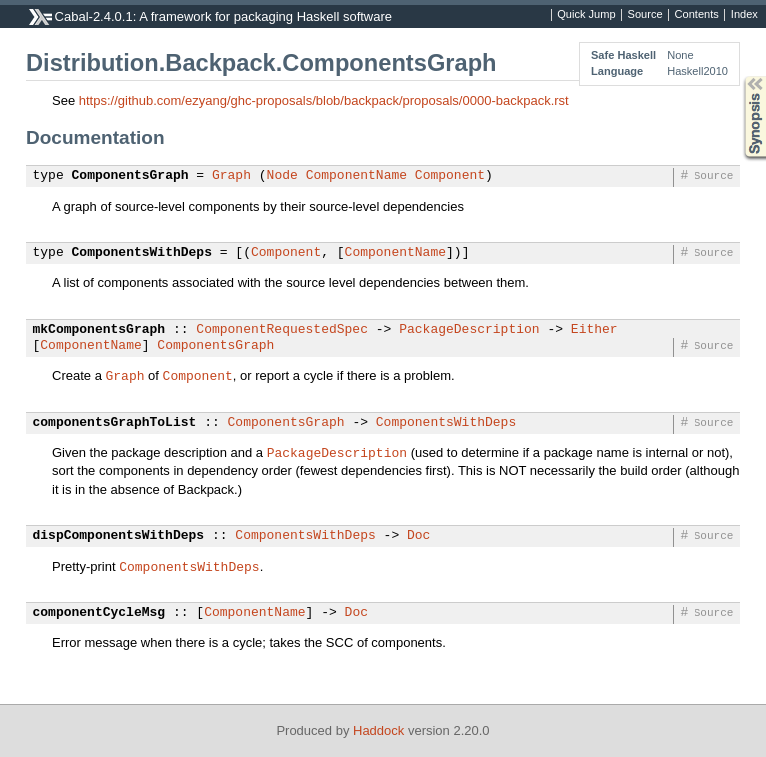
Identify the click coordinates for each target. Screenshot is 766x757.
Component (450, 176)
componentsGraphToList (115, 423)
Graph (231, 176)
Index (744, 15)
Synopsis (739, 76)
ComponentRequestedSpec (282, 330)
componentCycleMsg (99, 613)
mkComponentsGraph (99, 330)
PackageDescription (469, 330)
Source (645, 15)
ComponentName (356, 176)
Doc (418, 536)
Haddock (378, 730)
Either (594, 330)
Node (282, 176)
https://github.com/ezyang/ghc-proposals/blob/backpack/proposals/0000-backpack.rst (324, 100)
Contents (697, 15)
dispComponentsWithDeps (119, 536)
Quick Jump (586, 15)
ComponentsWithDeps (142, 253)
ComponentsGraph (130, 176)
